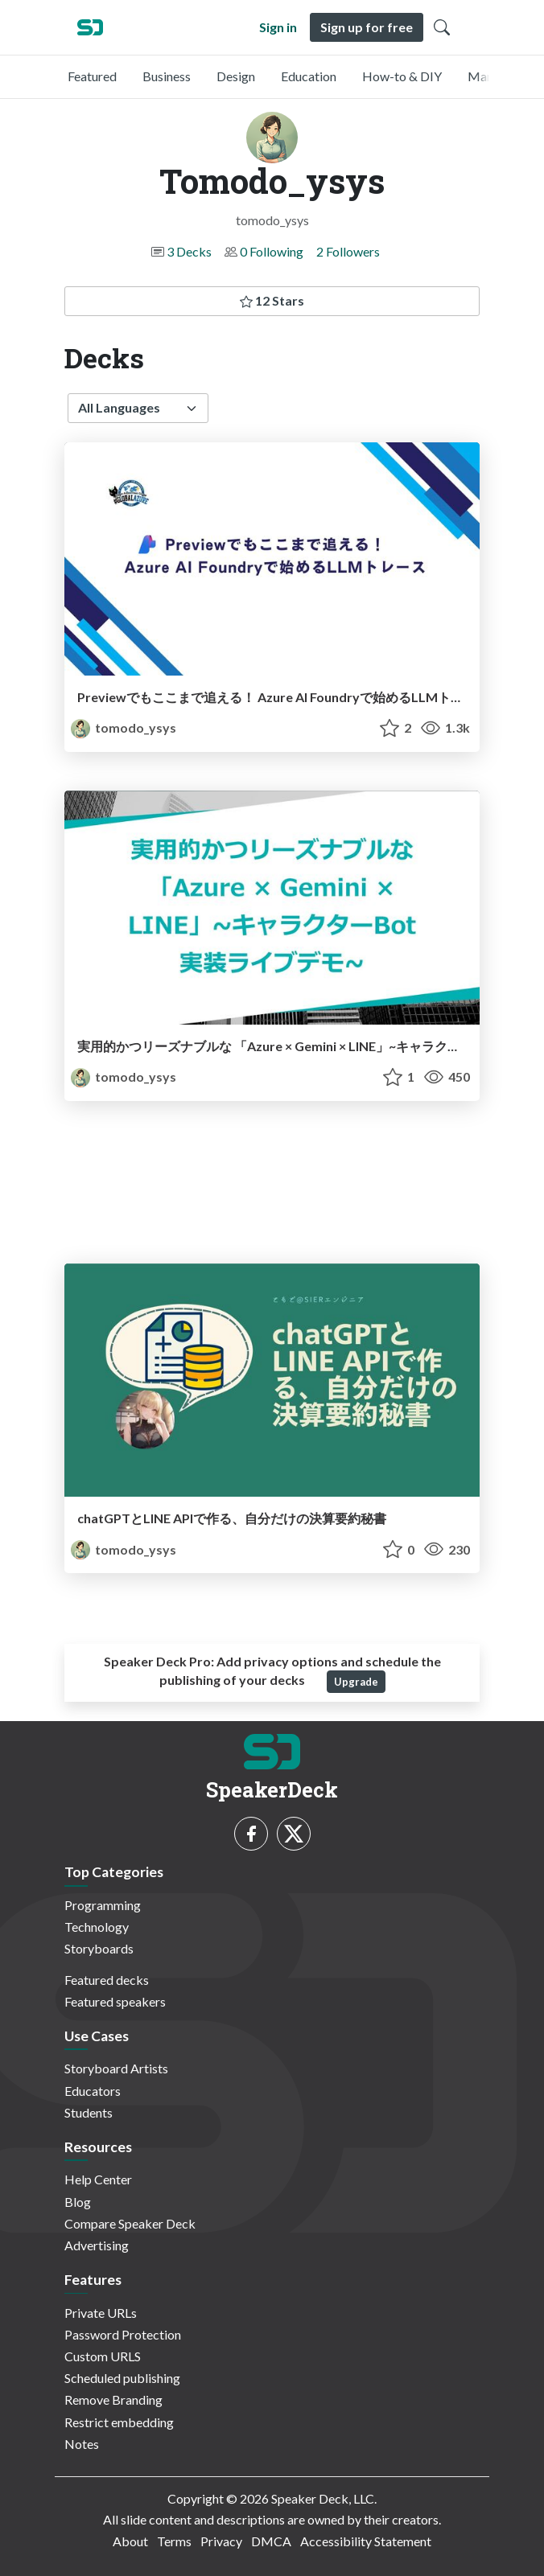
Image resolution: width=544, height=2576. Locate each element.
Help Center (98, 2179)
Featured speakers (115, 2001)
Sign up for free (366, 27)
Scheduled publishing (122, 2377)
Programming (102, 1904)
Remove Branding (113, 2399)
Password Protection (122, 2334)
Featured (92, 76)
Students (88, 2112)
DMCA (271, 2541)
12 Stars (272, 300)
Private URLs (100, 2312)
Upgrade (356, 1681)
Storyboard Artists (116, 2068)
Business (166, 76)
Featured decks (106, 1979)
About (130, 2541)
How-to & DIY (402, 76)
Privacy (221, 2541)
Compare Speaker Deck (130, 2223)
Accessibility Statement (365, 2541)
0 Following (271, 251)
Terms (174, 2541)
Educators (92, 2090)
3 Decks (189, 251)
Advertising (96, 2245)
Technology (96, 1926)
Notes (81, 2443)
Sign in (278, 27)
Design (235, 76)
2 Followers (348, 251)
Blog (77, 2201)
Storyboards (99, 1948)
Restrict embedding (119, 2422)
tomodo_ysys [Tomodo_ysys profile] (123, 727)
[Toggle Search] (441, 27)
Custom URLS (102, 2356)
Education (308, 76)
